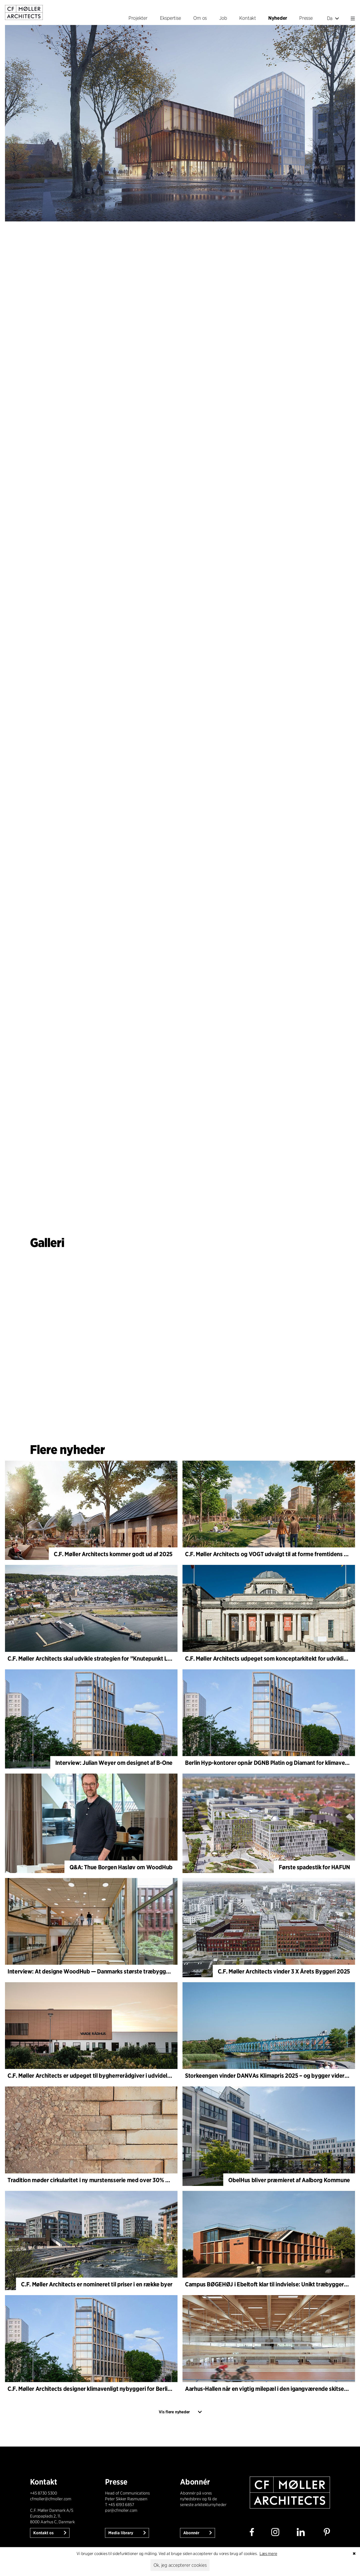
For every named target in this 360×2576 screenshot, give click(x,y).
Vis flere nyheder (174, 2412)
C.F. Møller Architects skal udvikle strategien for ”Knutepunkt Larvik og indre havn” (113, 1658)
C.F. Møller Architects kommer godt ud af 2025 (113, 1554)
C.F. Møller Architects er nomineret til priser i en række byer (96, 2284)
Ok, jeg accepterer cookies (180, 2565)
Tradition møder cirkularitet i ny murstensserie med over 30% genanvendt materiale (115, 2180)
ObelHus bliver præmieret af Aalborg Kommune (289, 2180)
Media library (121, 2533)
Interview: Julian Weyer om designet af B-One (113, 1762)
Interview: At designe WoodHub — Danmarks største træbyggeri (90, 1971)
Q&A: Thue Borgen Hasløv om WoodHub (121, 1867)
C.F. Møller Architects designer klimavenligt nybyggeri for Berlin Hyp (95, 2388)
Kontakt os (44, 2533)
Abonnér (191, 2533)
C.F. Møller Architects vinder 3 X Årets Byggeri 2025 (284, 1971)
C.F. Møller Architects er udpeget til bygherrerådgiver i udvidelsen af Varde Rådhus (113, 2075)
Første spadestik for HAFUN (314, 1867)
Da (333, 18)
